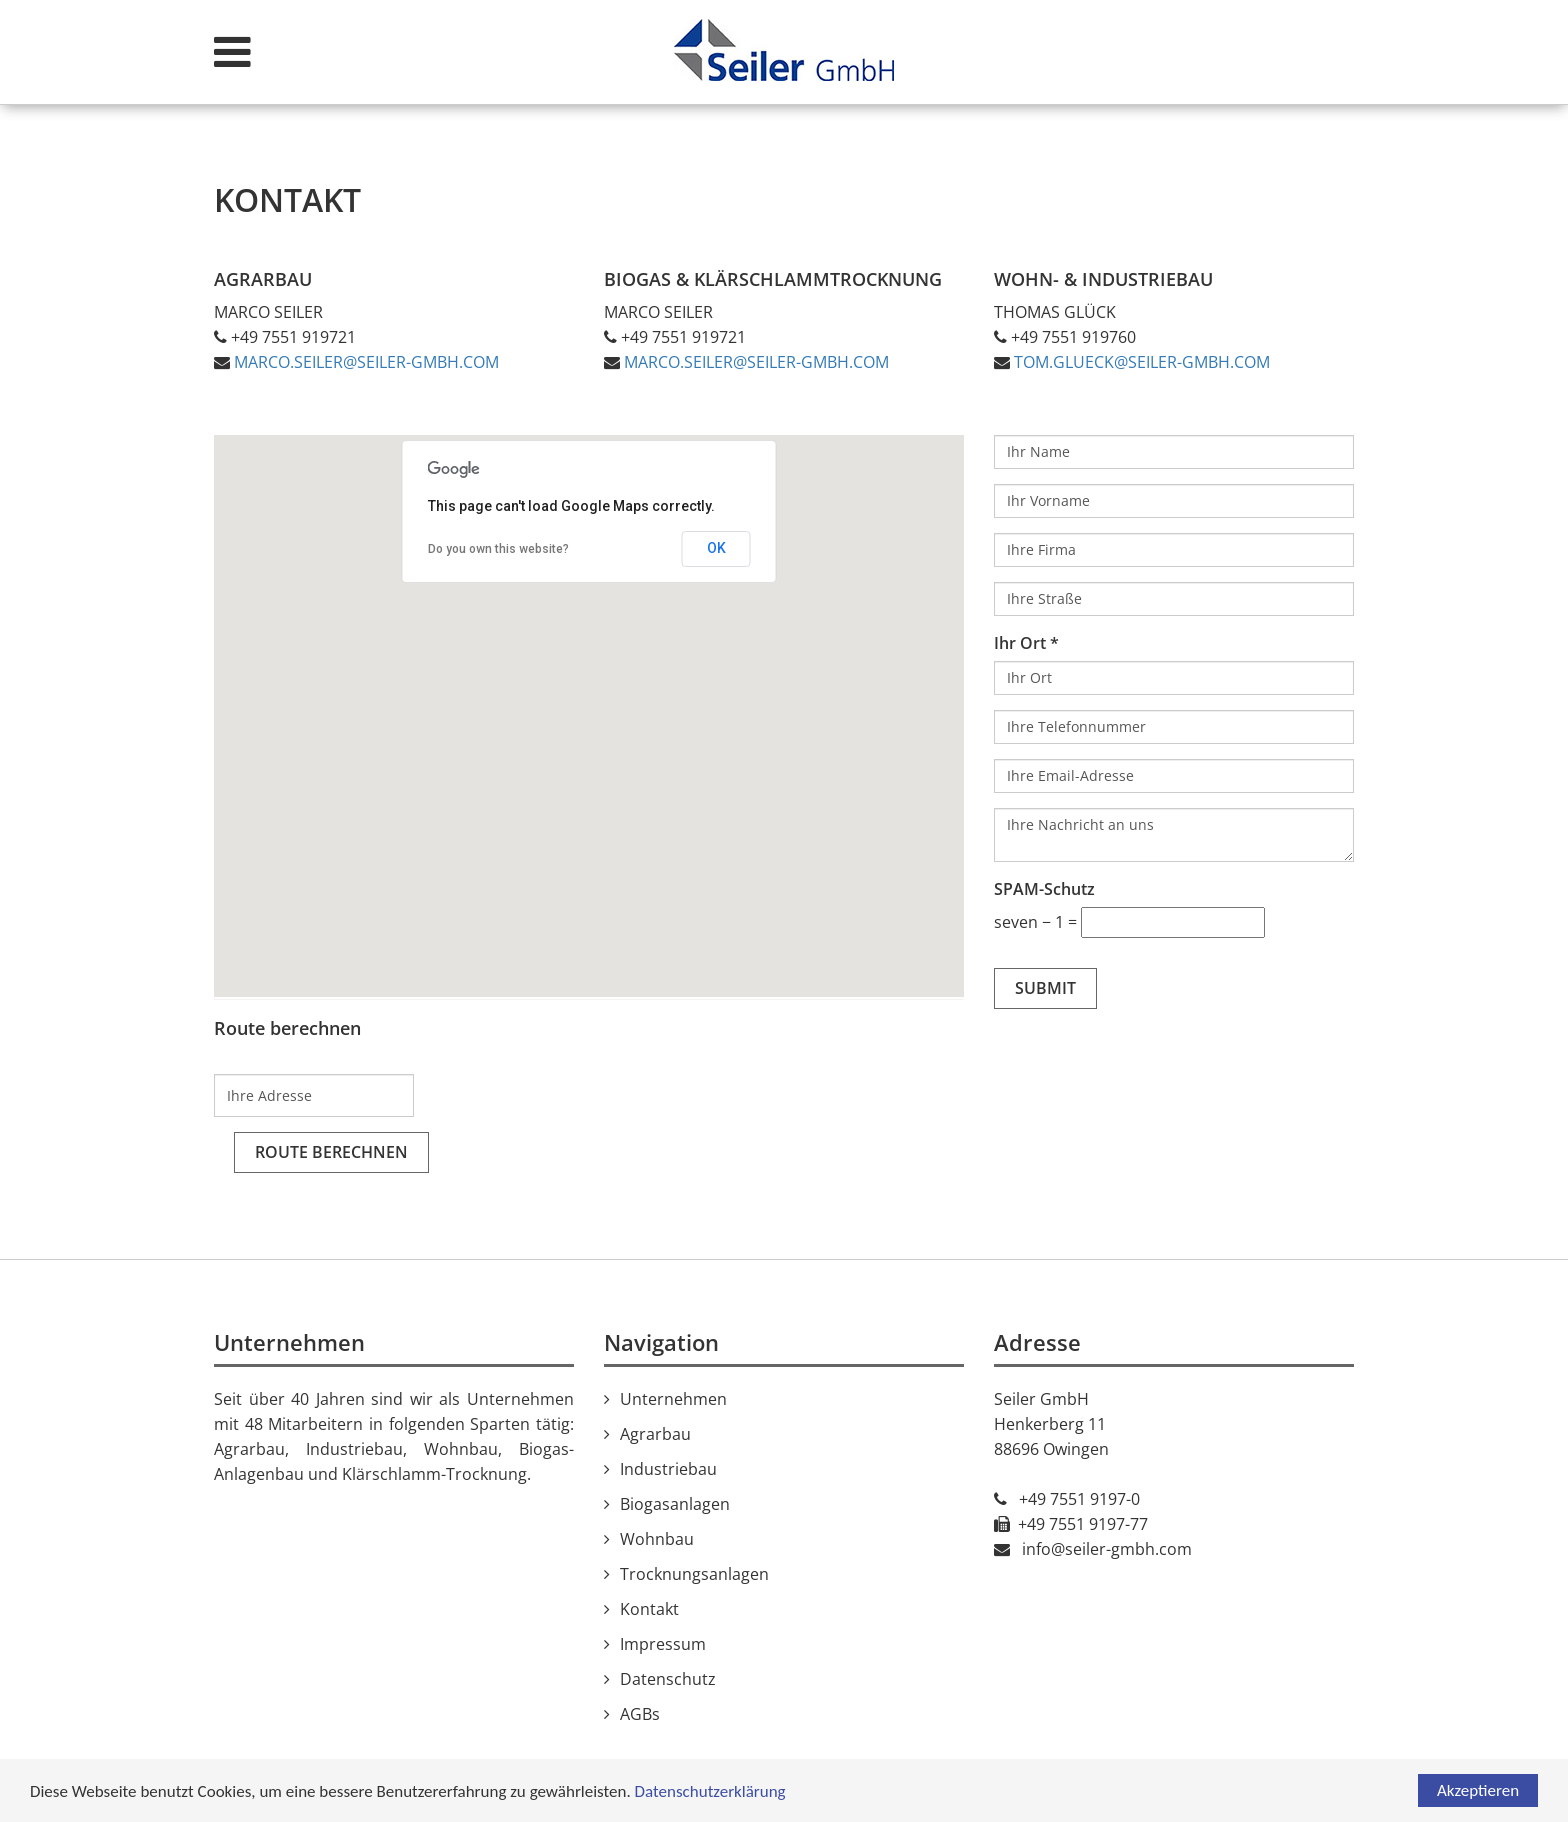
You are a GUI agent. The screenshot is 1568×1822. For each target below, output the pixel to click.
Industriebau (668, 1469)
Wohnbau (657, 1539)
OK (716, 548)
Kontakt (649, 1609)
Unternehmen (673, 1399)
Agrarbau (655, 1434)
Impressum (663, 1644)
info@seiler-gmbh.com (1107, 1549)
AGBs (640, 1714)
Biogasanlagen (675, 1504)
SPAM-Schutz (1044, 889)
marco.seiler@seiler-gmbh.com (366, 362)
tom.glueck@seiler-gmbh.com (1142, 362)
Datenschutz (668, 1679)
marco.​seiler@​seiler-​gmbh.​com (756, 362)
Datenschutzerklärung (710, 1791)
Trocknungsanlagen (694, 1574)
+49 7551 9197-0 (1079, 1499)
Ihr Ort (1020, 643)
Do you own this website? (498, 549)
